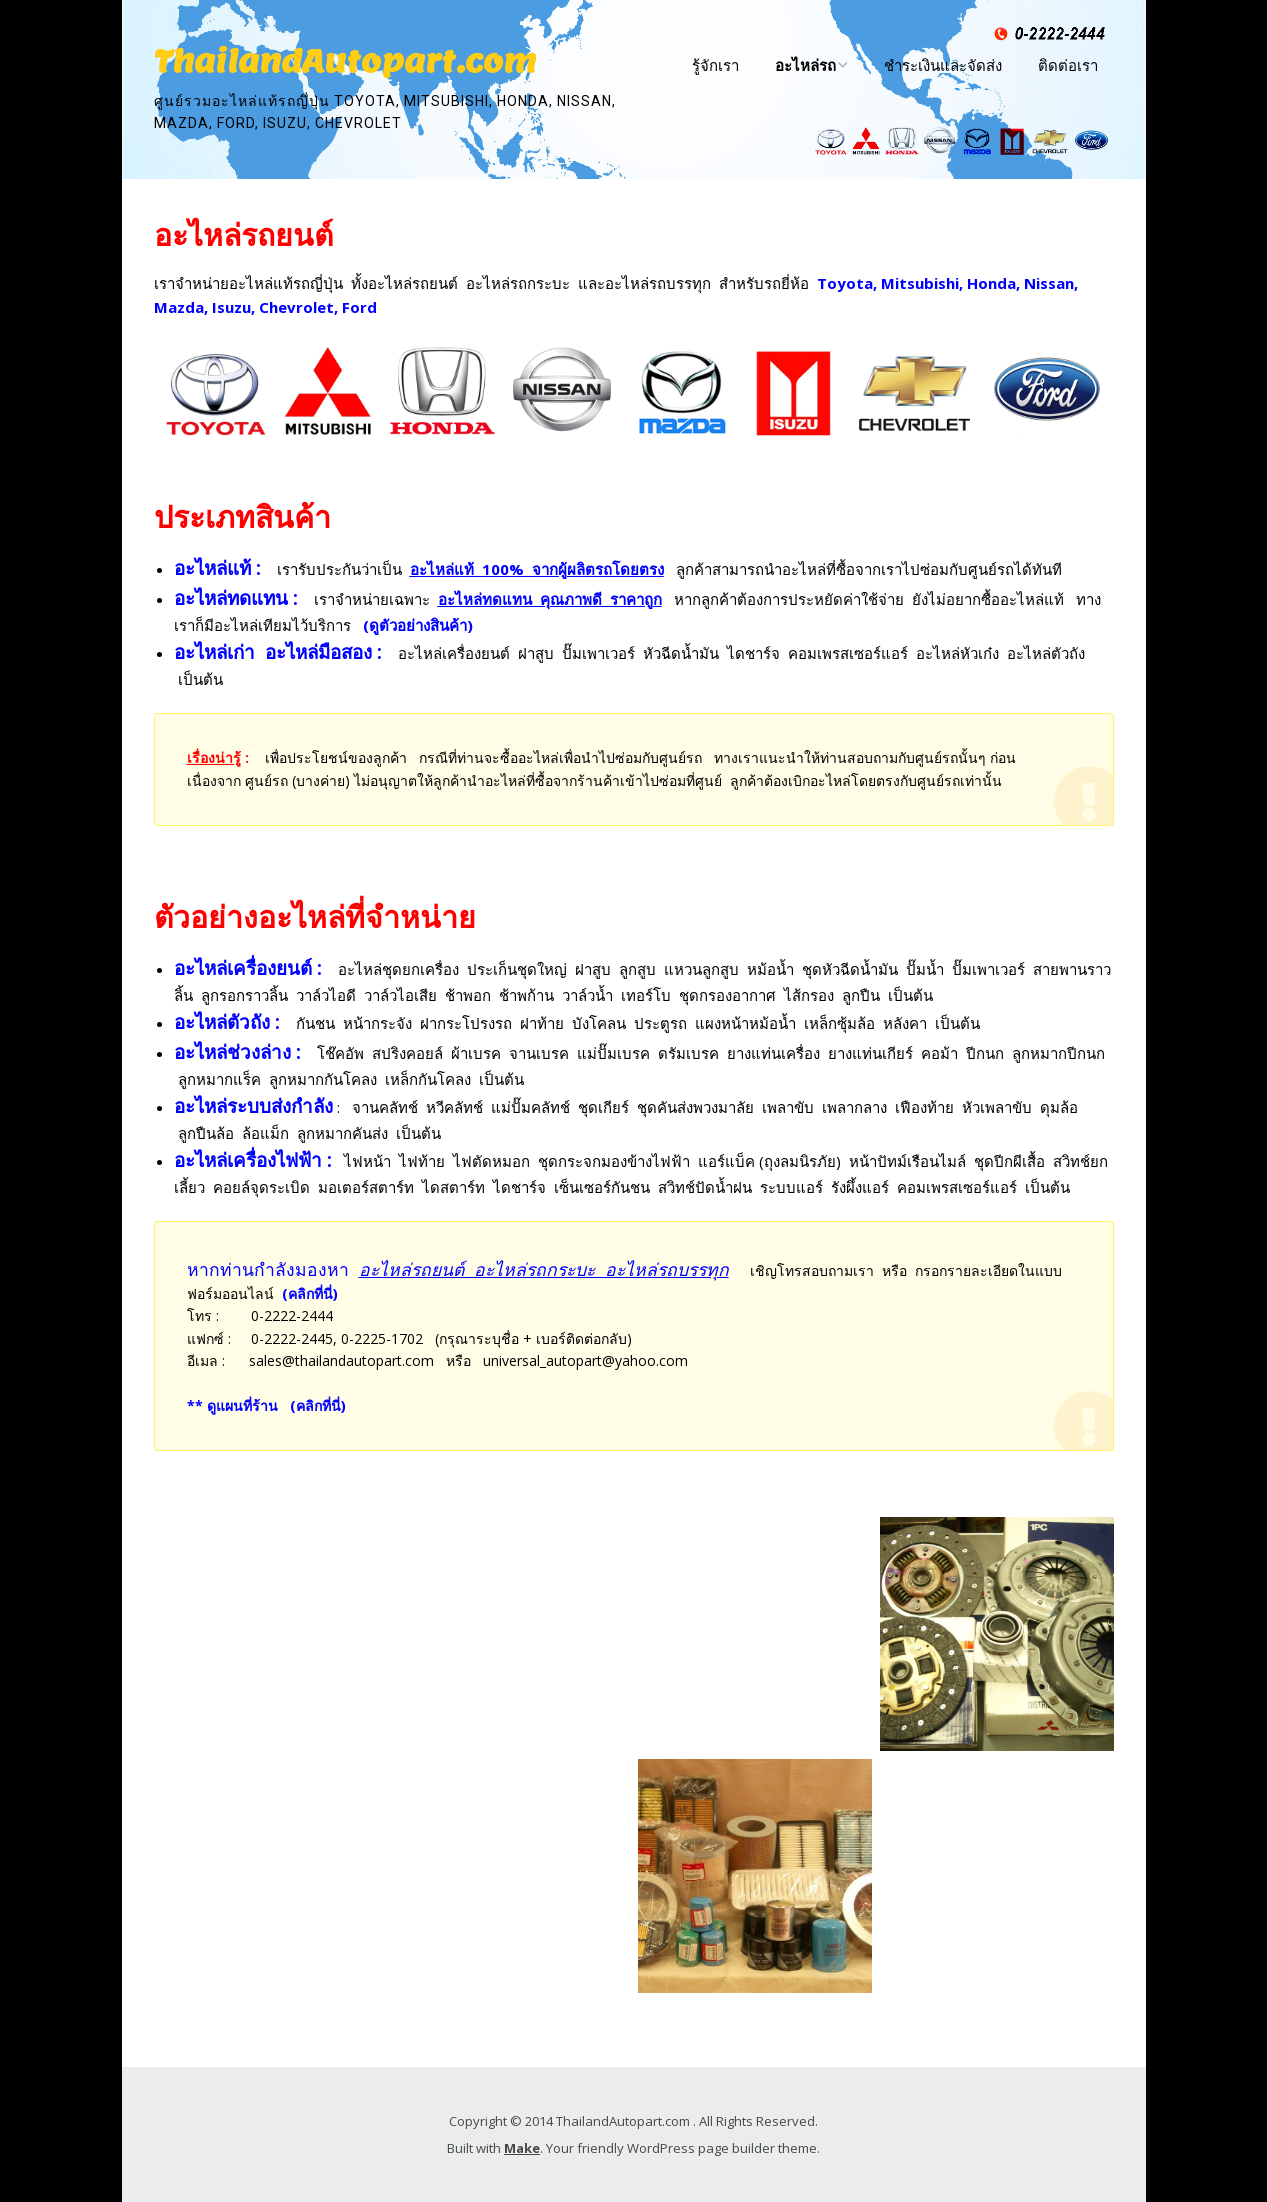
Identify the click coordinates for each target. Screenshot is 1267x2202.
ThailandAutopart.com (345, 61)
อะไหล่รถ (805, 65)
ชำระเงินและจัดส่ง (943, 65)
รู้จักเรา (715, 65)
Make (522, 2148)
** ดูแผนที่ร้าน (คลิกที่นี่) (266, 1405)
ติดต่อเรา (1068, 65)
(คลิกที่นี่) (310, 1293)
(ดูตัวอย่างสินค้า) (418, 625)
